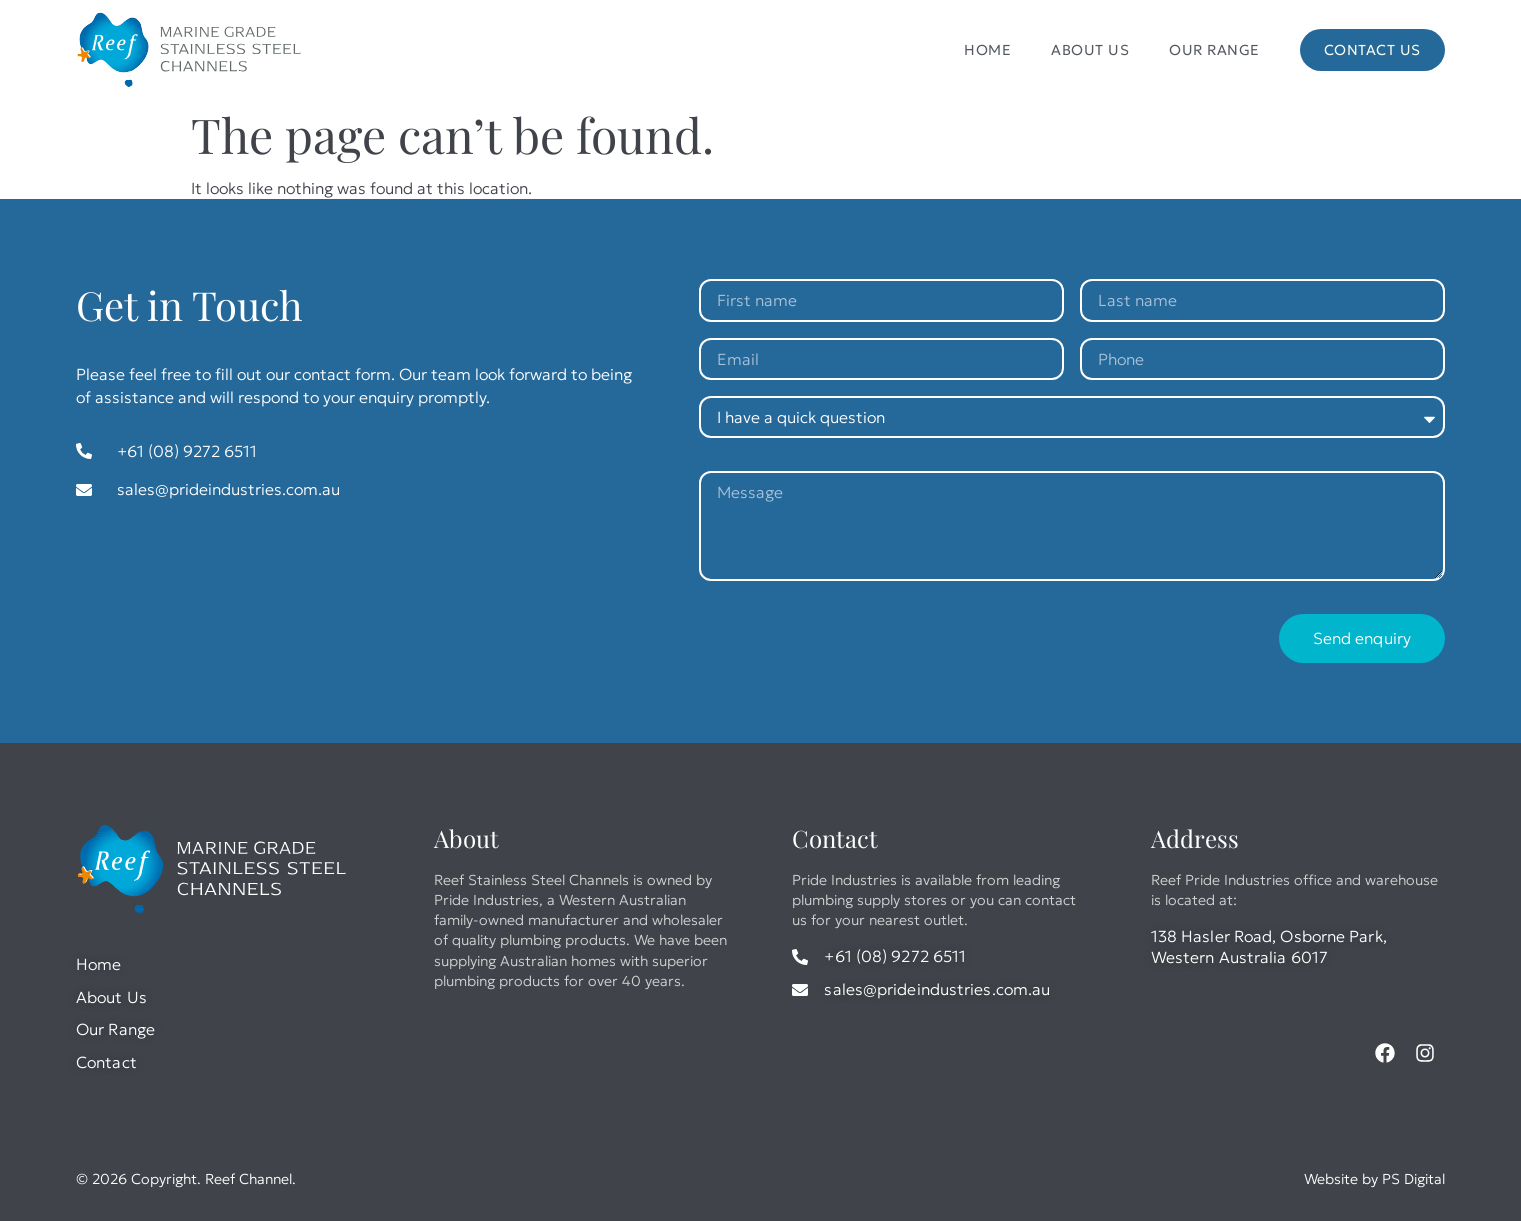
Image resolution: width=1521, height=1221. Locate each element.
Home (987, 50)
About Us (1090, 50)
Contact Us (1372, 50)
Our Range (1214, 50)
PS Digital (1413, 1179)
